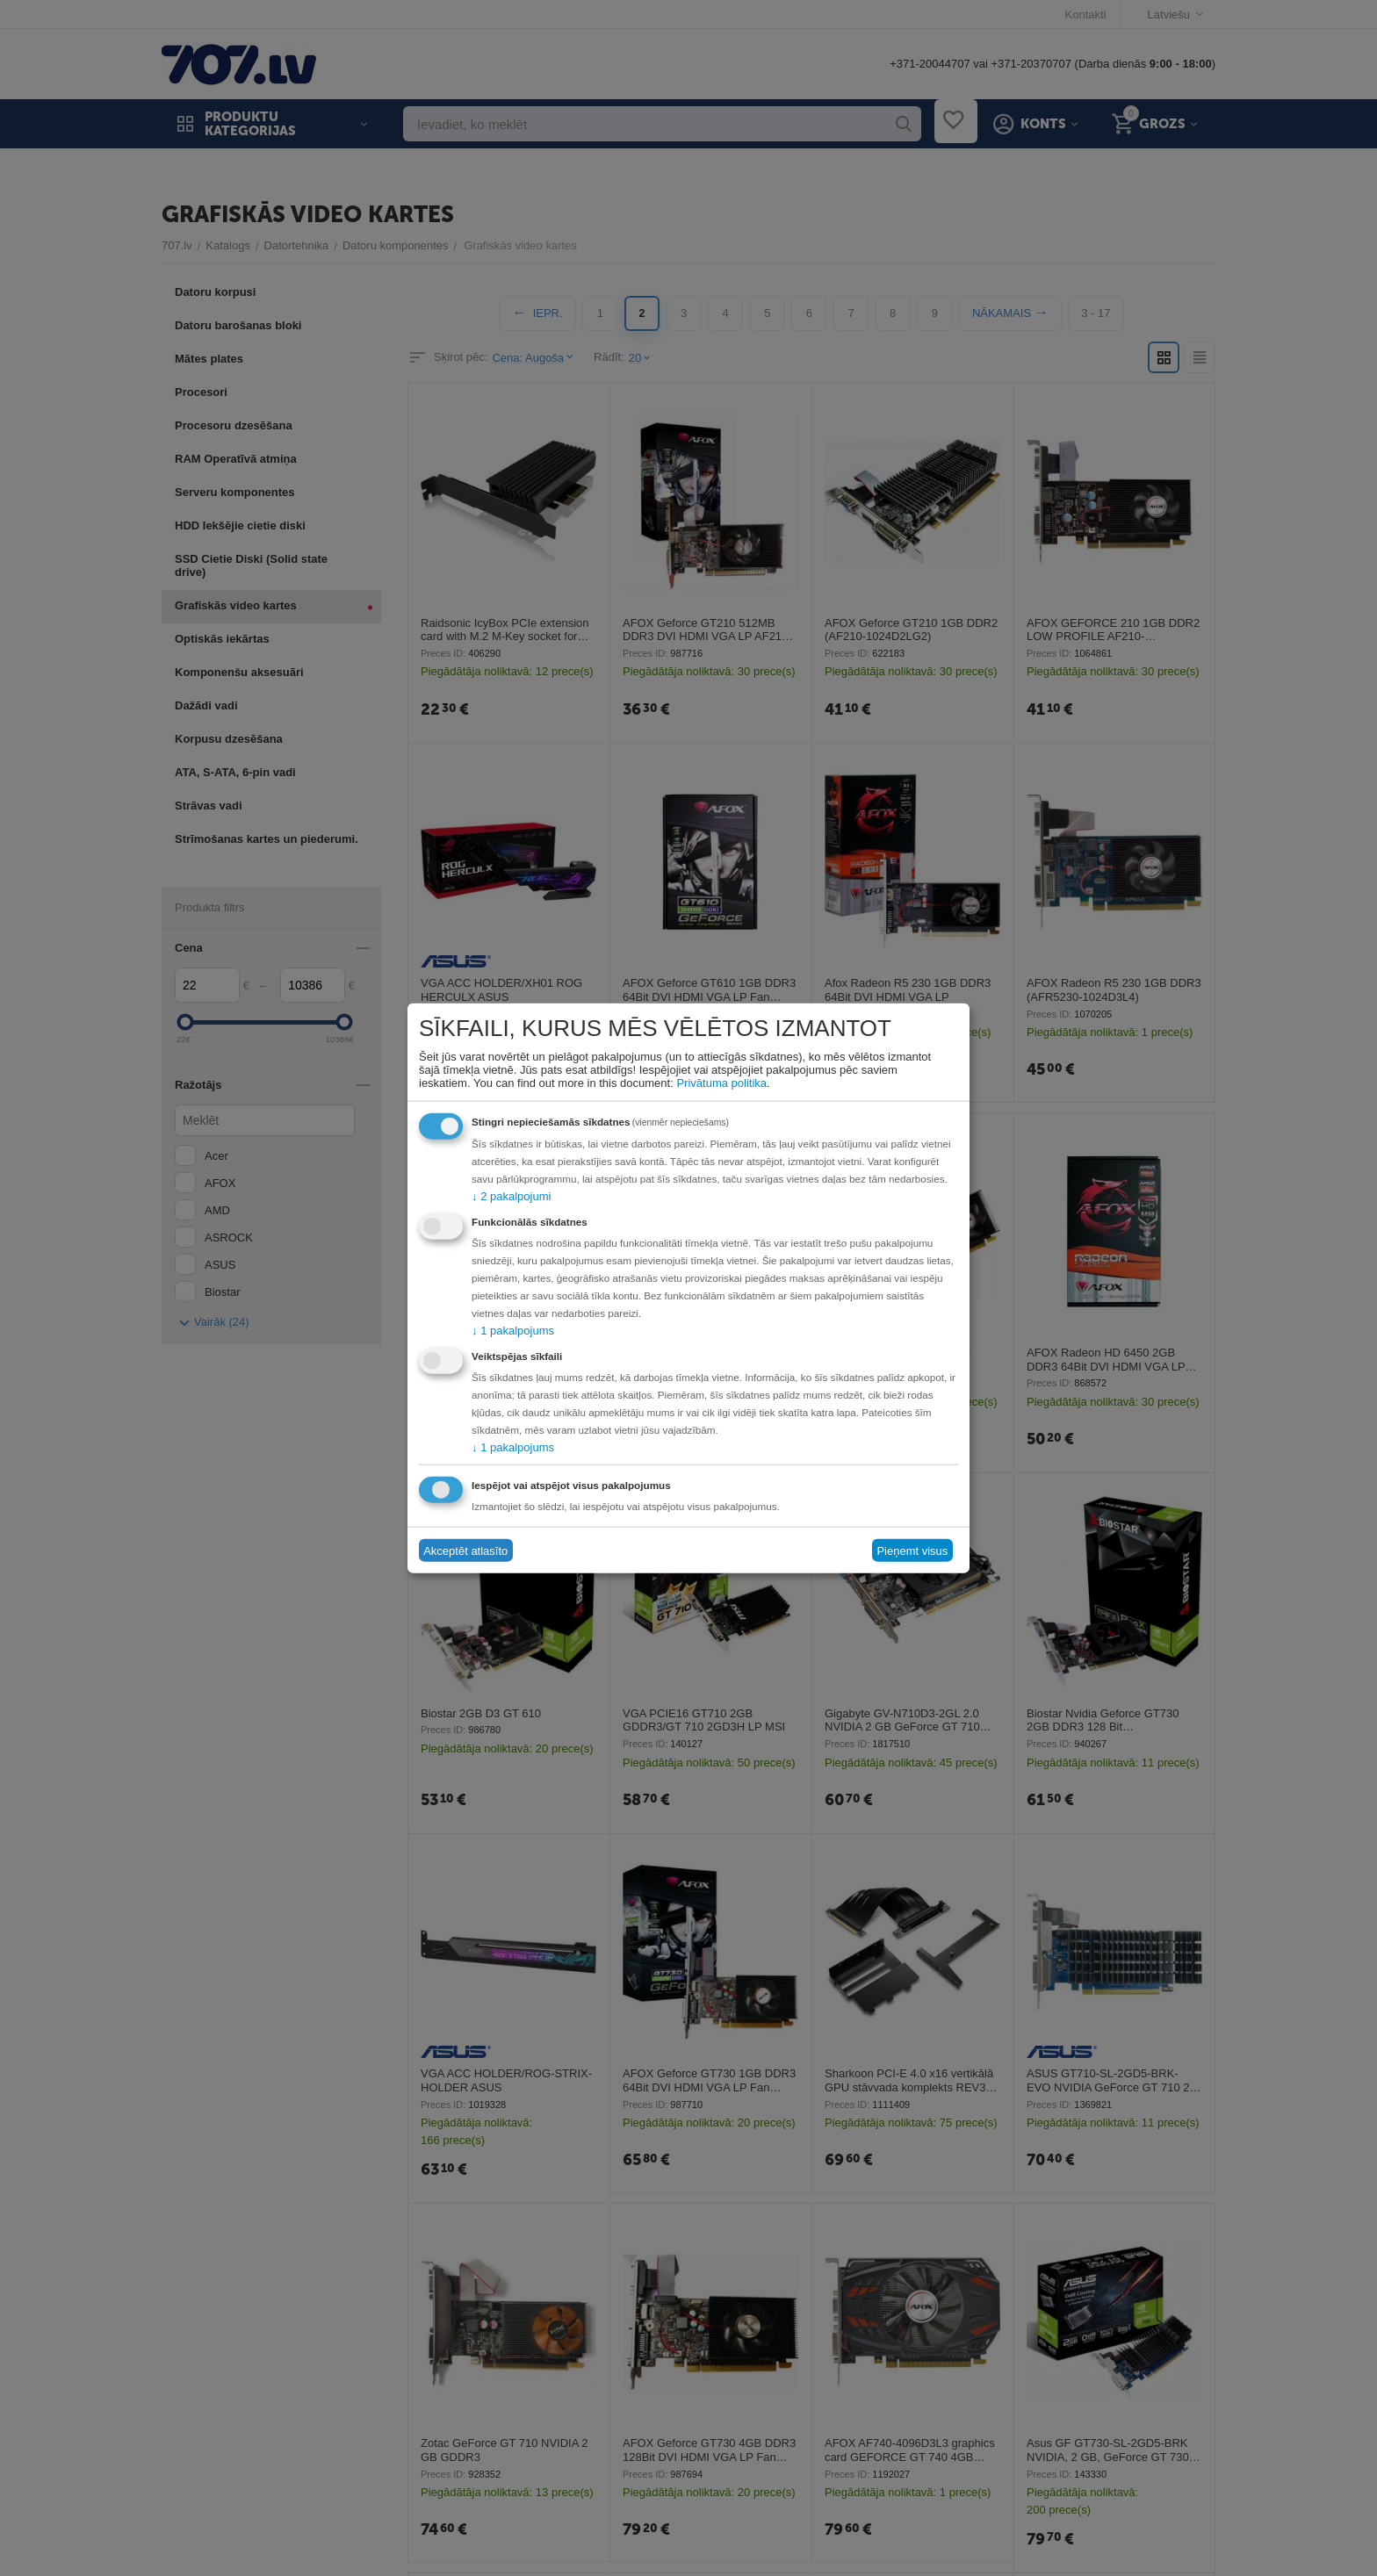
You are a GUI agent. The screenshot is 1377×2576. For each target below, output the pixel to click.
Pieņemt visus (912, 1550)
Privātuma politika (721, 1083)
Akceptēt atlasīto (465, 1550)
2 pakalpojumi (511, 1196)
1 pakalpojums (513, 1330)
